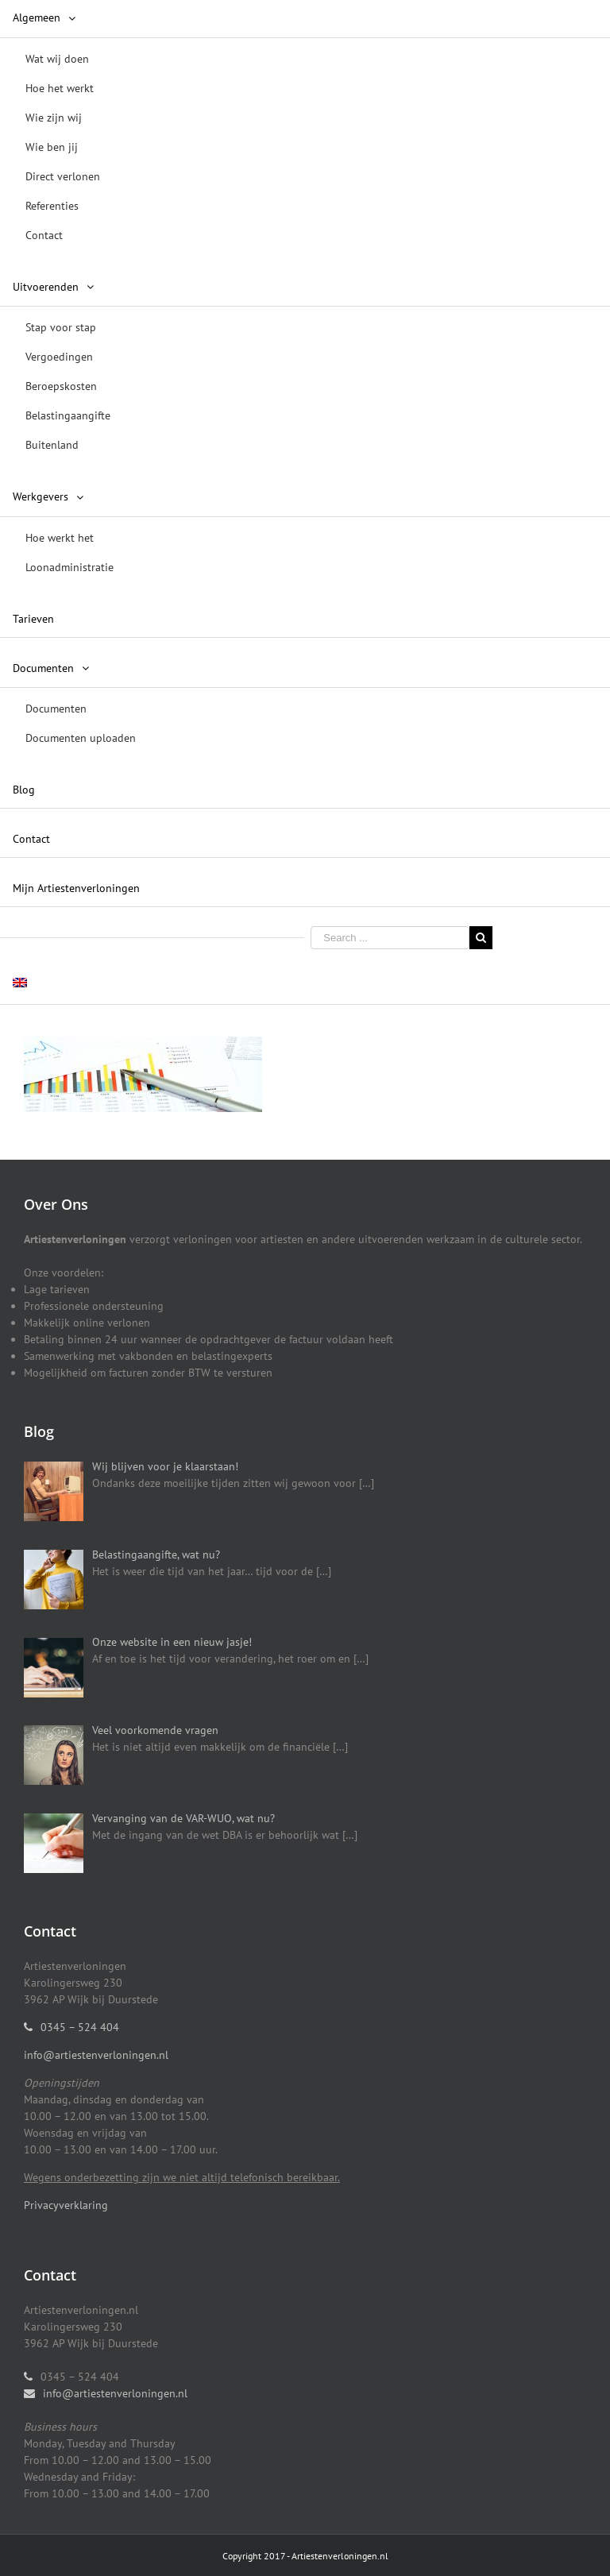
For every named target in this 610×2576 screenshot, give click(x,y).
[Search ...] (390, 937)
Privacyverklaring (66, 2205)
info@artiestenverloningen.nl (96, 2055)
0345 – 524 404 (80, 2027)
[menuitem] (305, 128)
